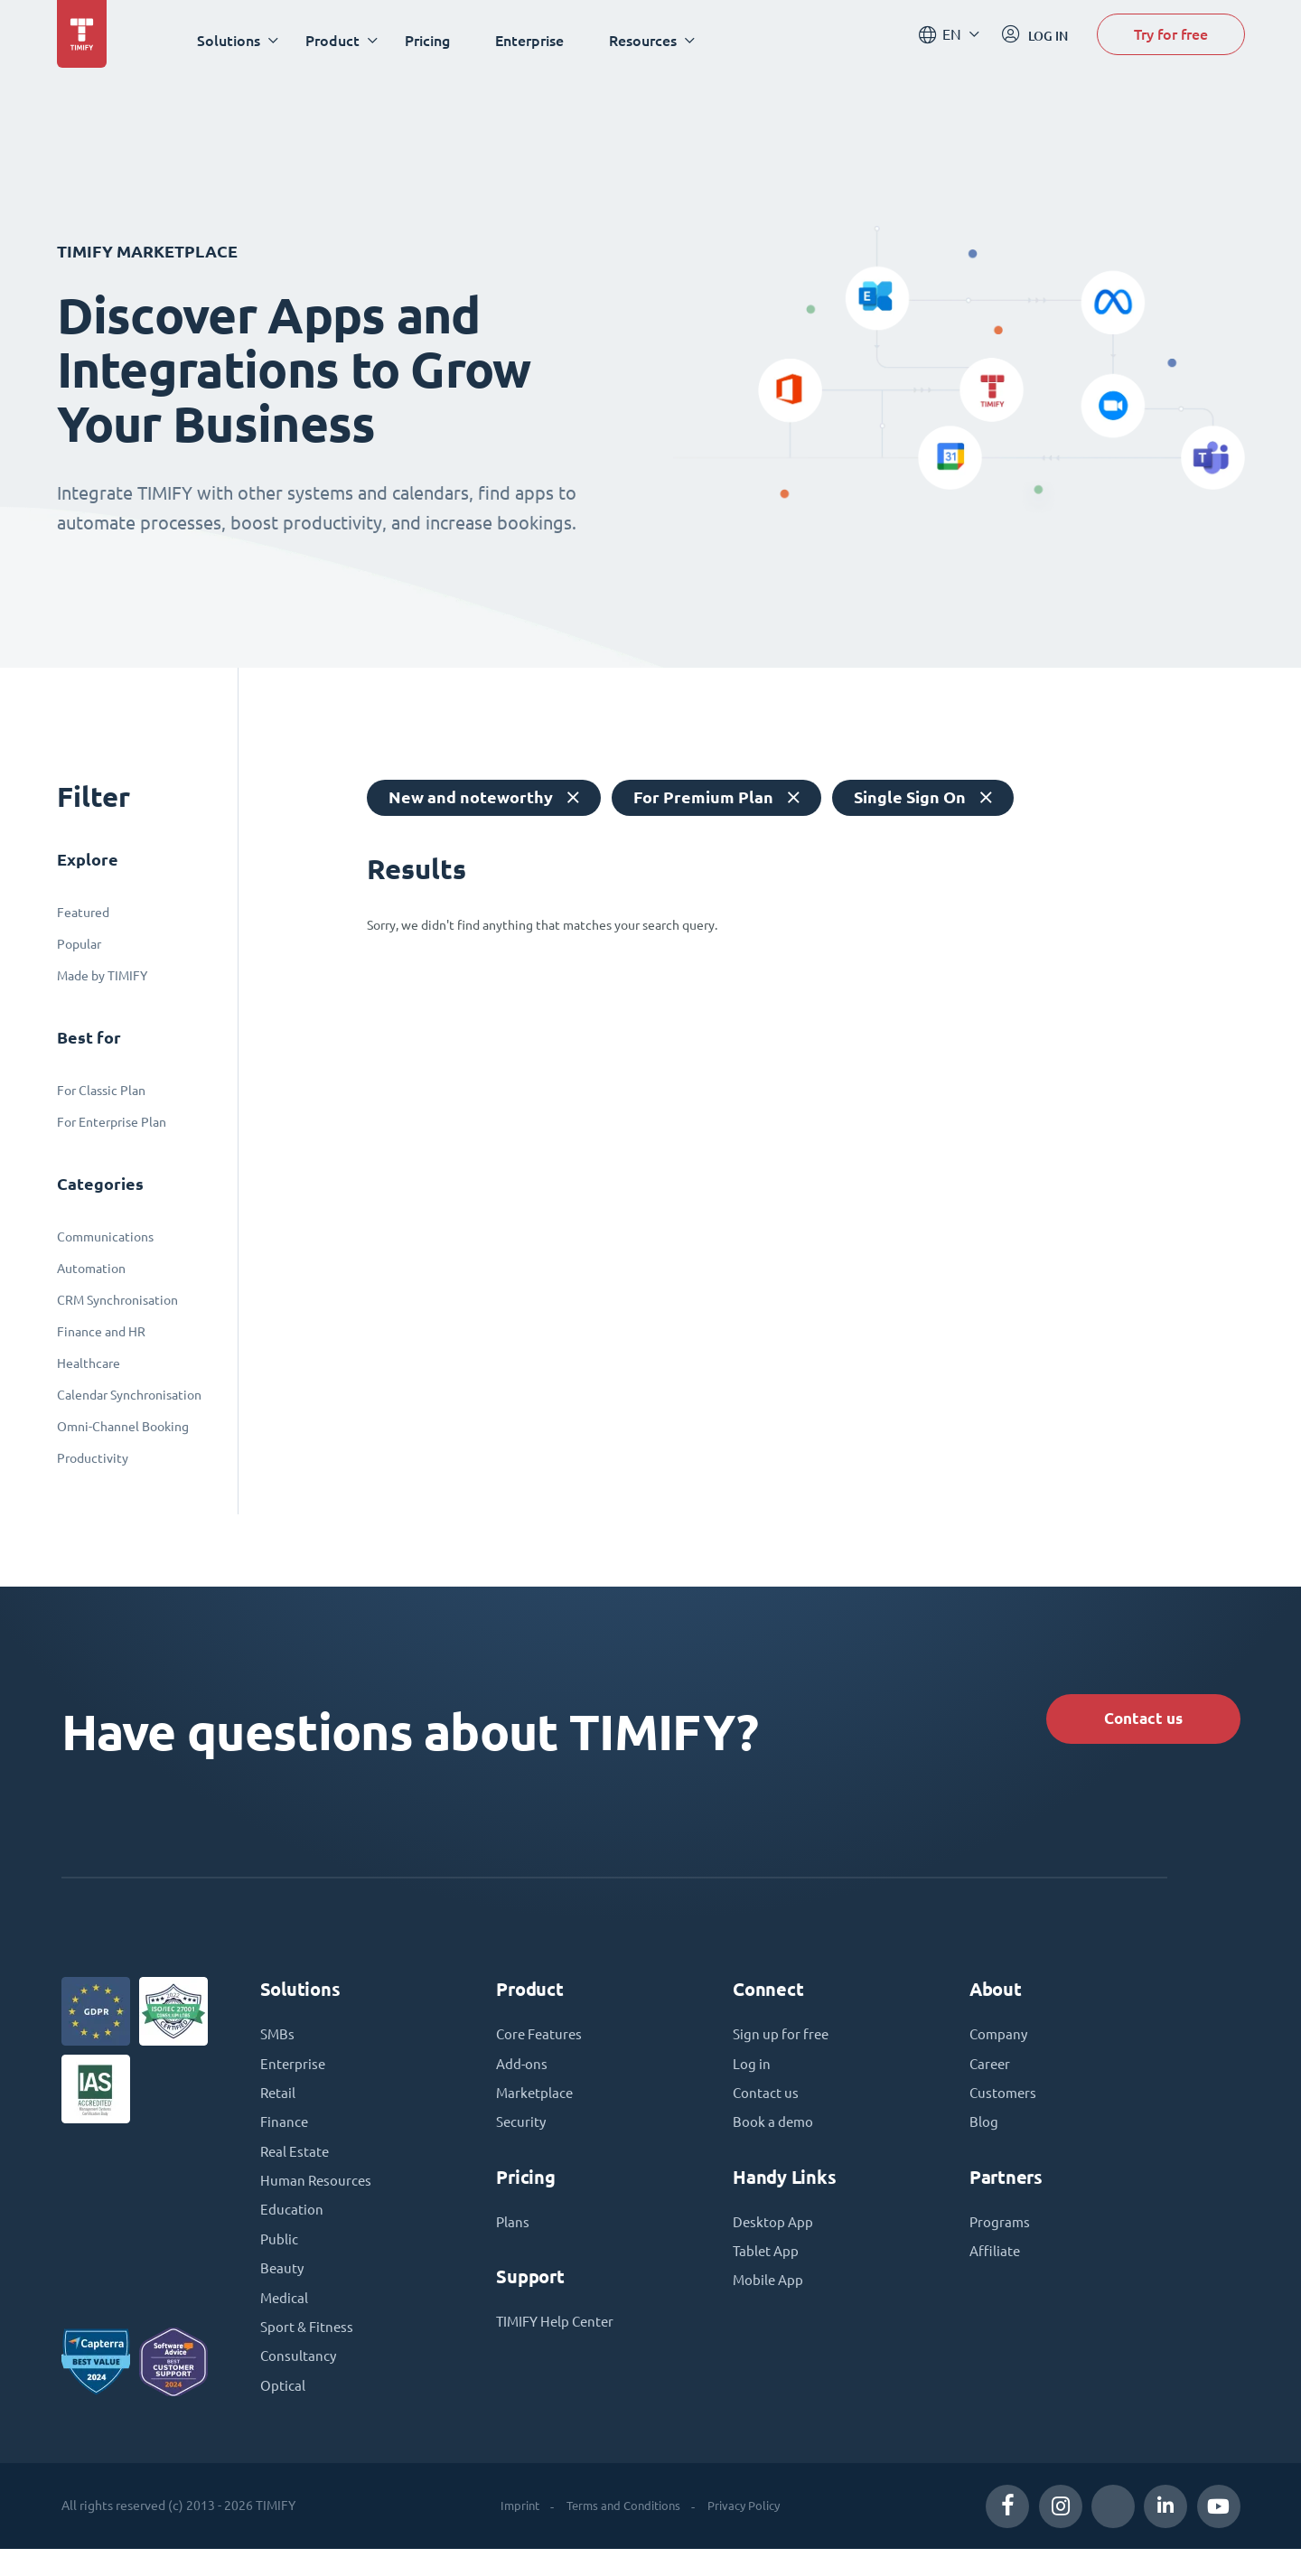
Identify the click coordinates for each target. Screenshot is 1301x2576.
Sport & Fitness (309, 2351)
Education (291, 2228)
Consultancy (299, 2382)
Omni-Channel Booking (123, 1426)
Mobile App (770, 2298)
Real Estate (296, 2167)
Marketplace (536, 2105)
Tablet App (767, 2268)
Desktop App (774, 2237)
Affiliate (996, 2268)
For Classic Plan (101, 1090)
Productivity (92, 1458)
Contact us (1130, 1720)
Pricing (435, 40)
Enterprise (537, 40)
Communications (105, 1237)
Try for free (1171, 39)
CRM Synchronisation (117, 1300)
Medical (285, 2320)
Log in (752, 2074)
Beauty (282, 2289)
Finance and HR (101, 1332)
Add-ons (522, 2074)
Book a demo (775, 2136)
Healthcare (88, 1363)
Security (522, 2136)
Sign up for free (783, 2044)
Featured (83, 912)
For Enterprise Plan (111, 1122)
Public (279, 2259)
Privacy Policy (749, 2532)
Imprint (511, 2532)
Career (991, 2074)
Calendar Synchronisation (129, 1395)
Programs (1000, 2237)
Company (999, 2044)
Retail (278, 2105)
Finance (285, 2136)
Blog (983, 2136)
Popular (79, 944)
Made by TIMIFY (102, 976)
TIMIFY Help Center (559, 2338)
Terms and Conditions (620, 2532)
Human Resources (318, 2197)
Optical (282, 2412)
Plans (513, 2237)
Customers (1004, 2105)
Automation (91, 1268)
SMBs (278, 2044)
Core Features (541, 2044)
